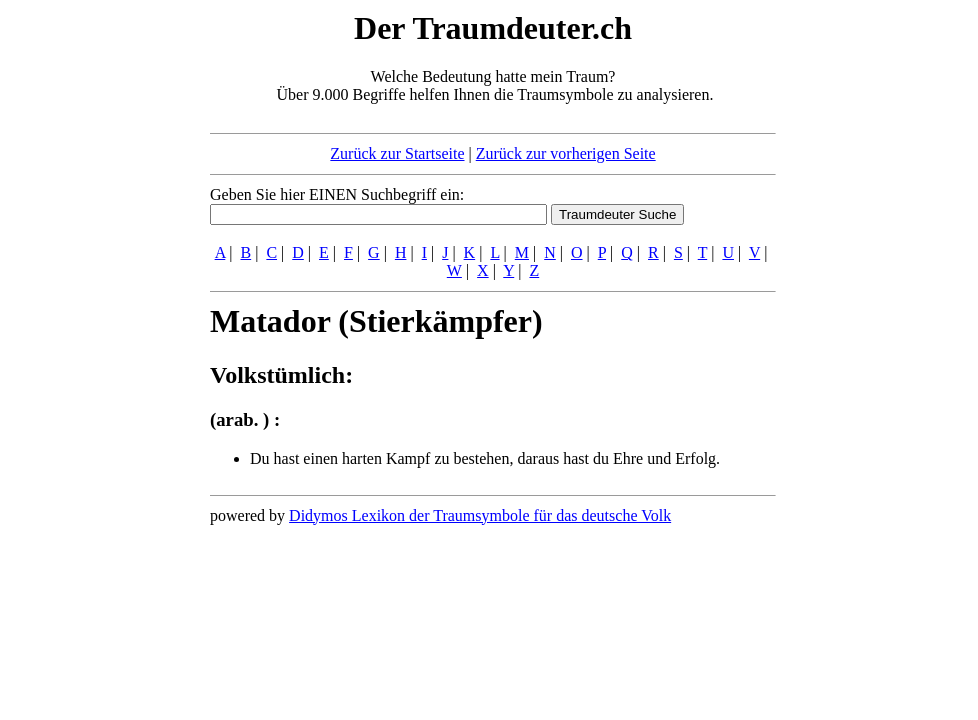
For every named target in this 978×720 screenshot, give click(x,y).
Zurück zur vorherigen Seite (566, 153)
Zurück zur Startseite (397, 153)
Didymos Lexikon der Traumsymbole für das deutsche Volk (480, 515)
